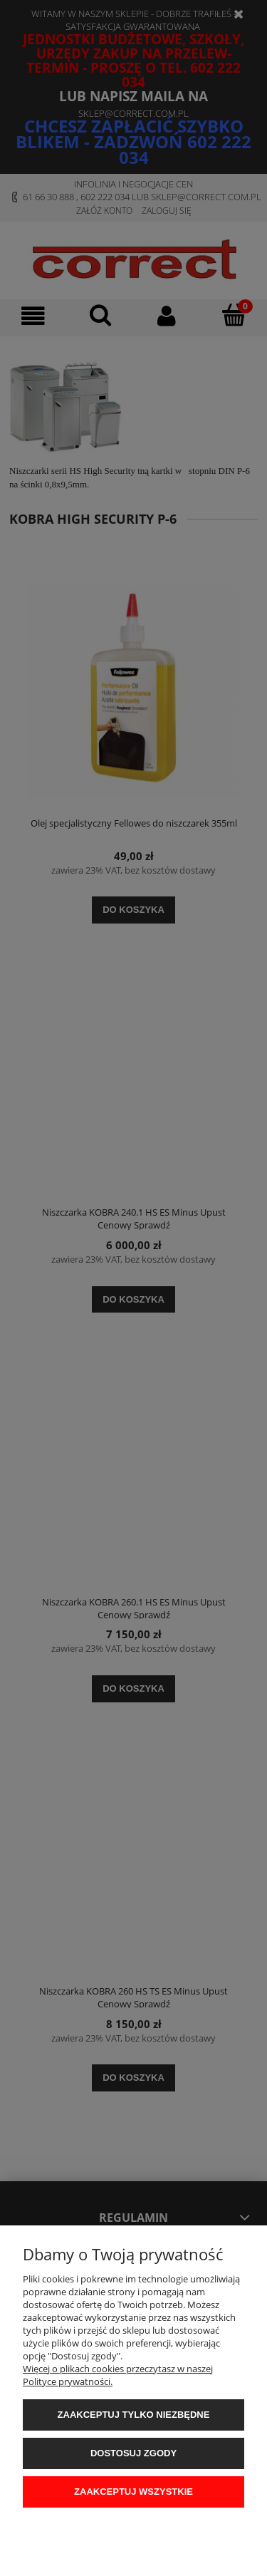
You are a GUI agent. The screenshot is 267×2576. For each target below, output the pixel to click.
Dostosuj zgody (133, 2453)
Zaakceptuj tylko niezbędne (134, 2414)
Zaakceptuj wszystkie (133, 2491)
